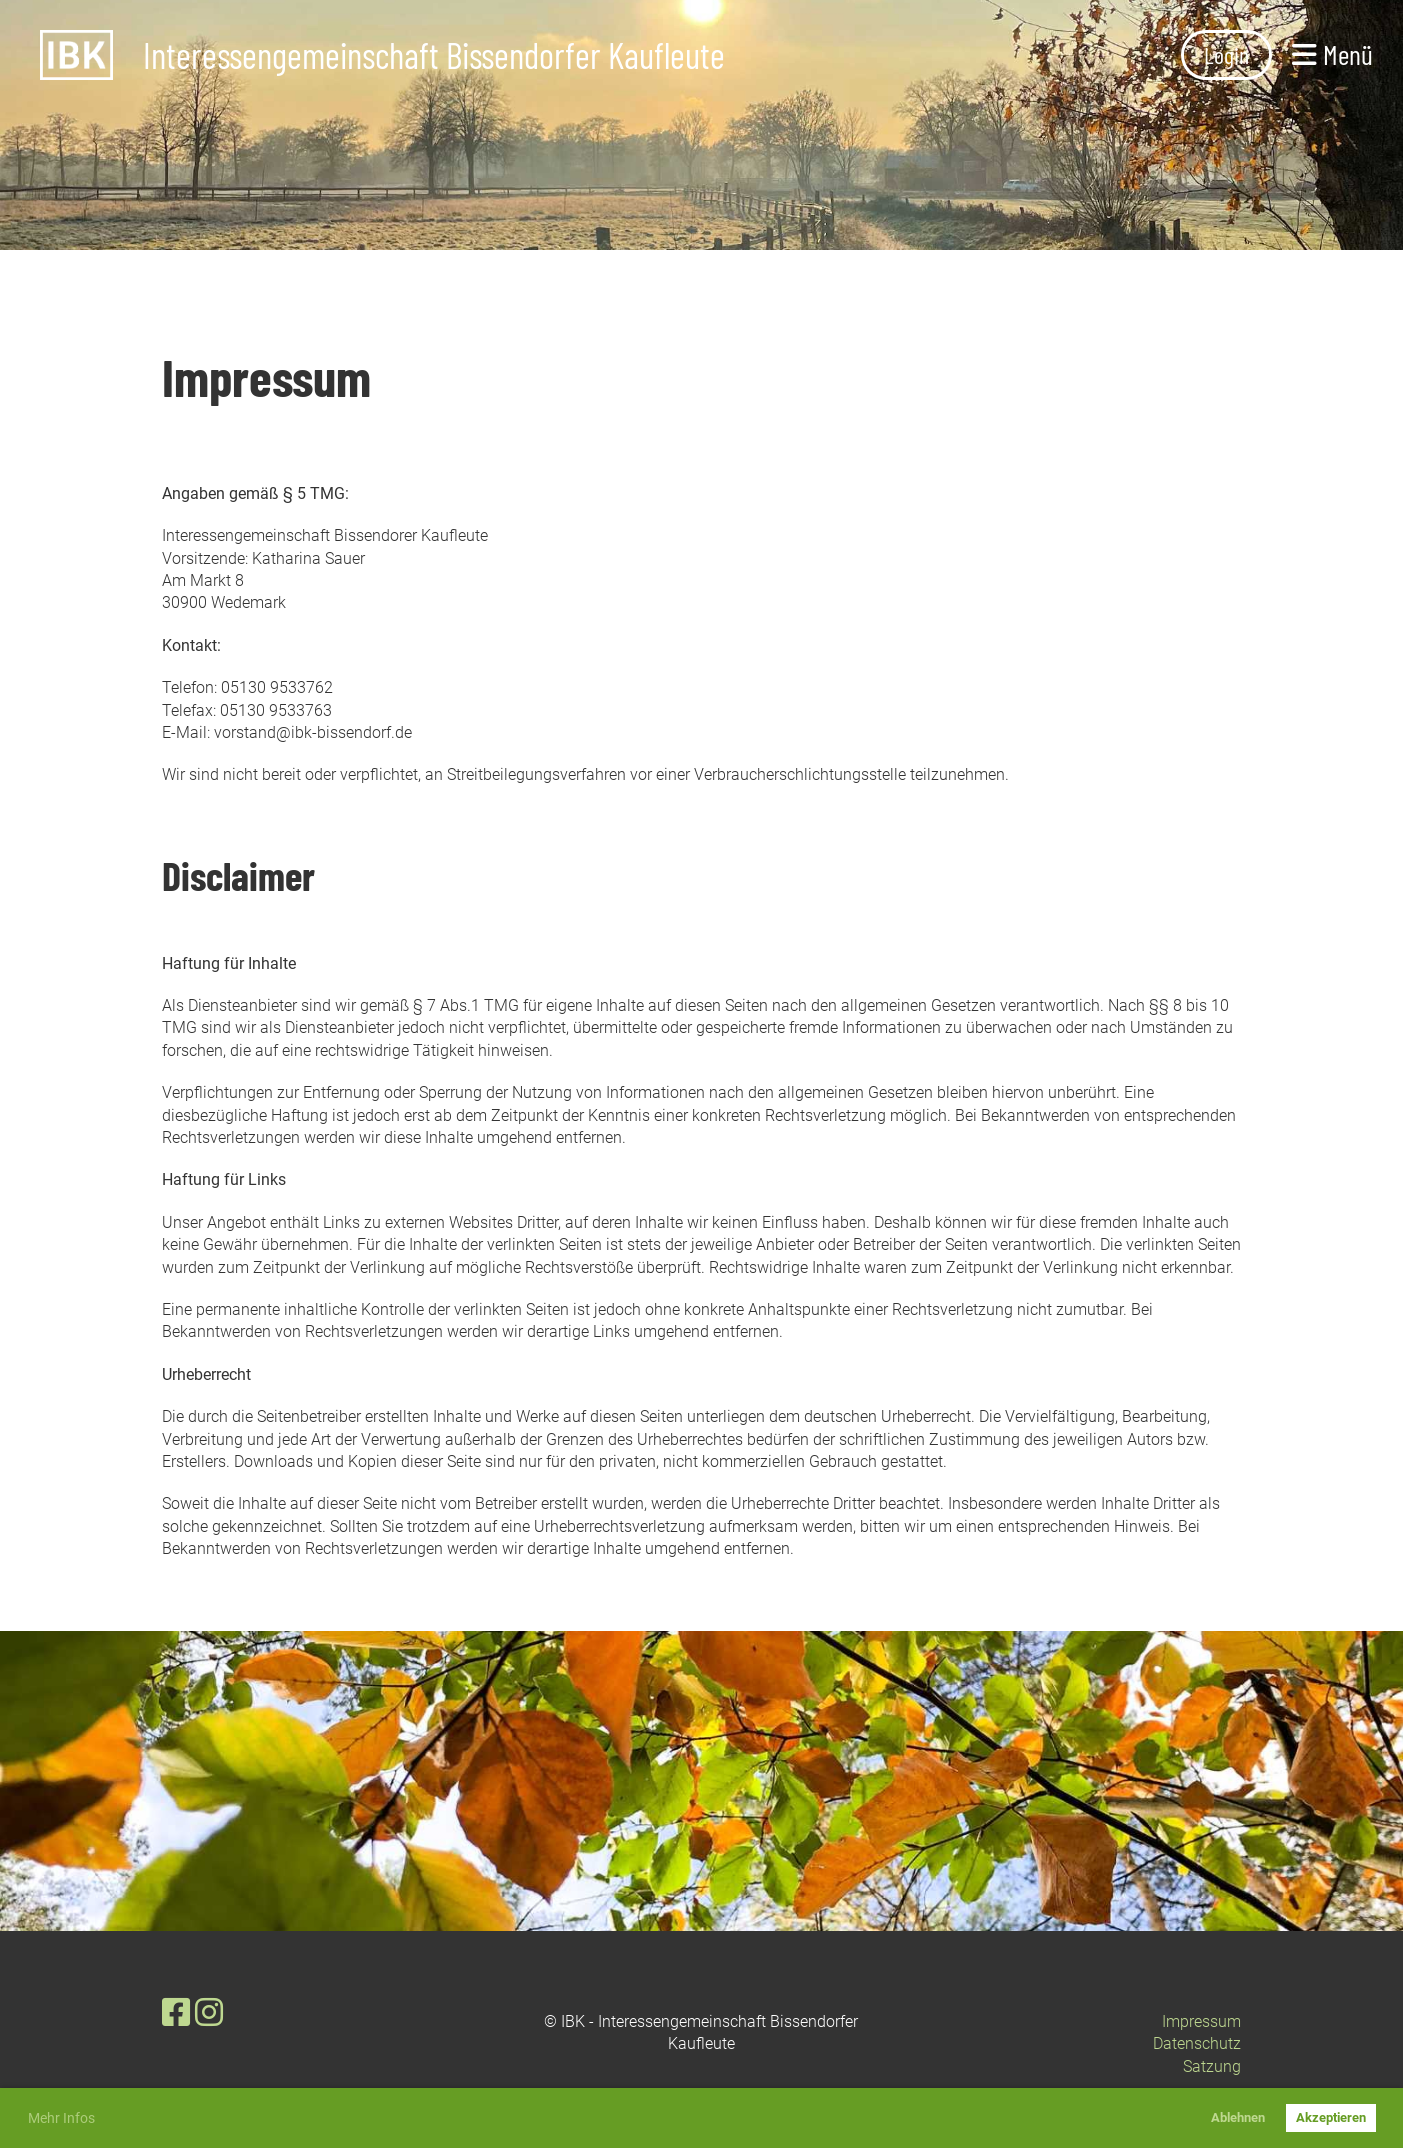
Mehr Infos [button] (61, 2118)
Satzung (1212, 2066)
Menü (1332, 54)
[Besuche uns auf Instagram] (209, 2013)
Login (1226, 54)
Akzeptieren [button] (1331, 2117)
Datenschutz (1197, 2043)
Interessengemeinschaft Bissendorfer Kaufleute (434, 55)
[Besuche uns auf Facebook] (176, 2013)
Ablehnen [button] (1238, 2117)
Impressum (1201, 2021)
